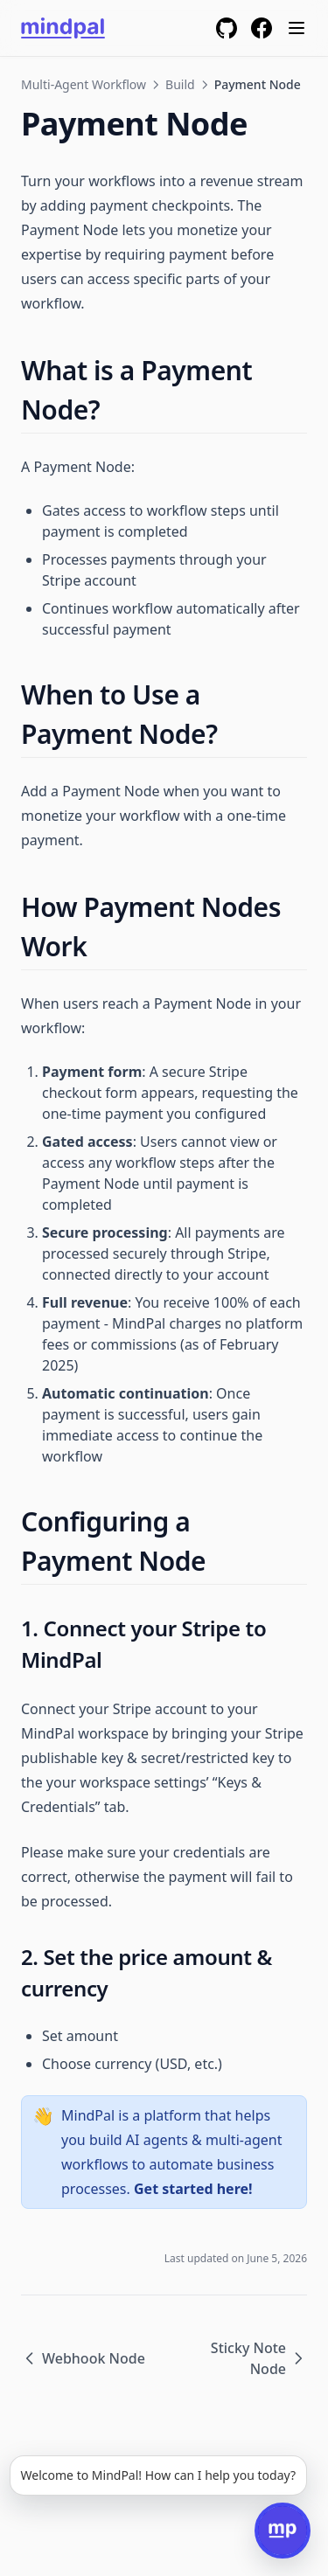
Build (180, 84)
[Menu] (296, 27)
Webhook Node (83, 2358)
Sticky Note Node (259, 2358)
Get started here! (193, 2188)
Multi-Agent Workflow (83, 84)
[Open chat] (282, 2530)
